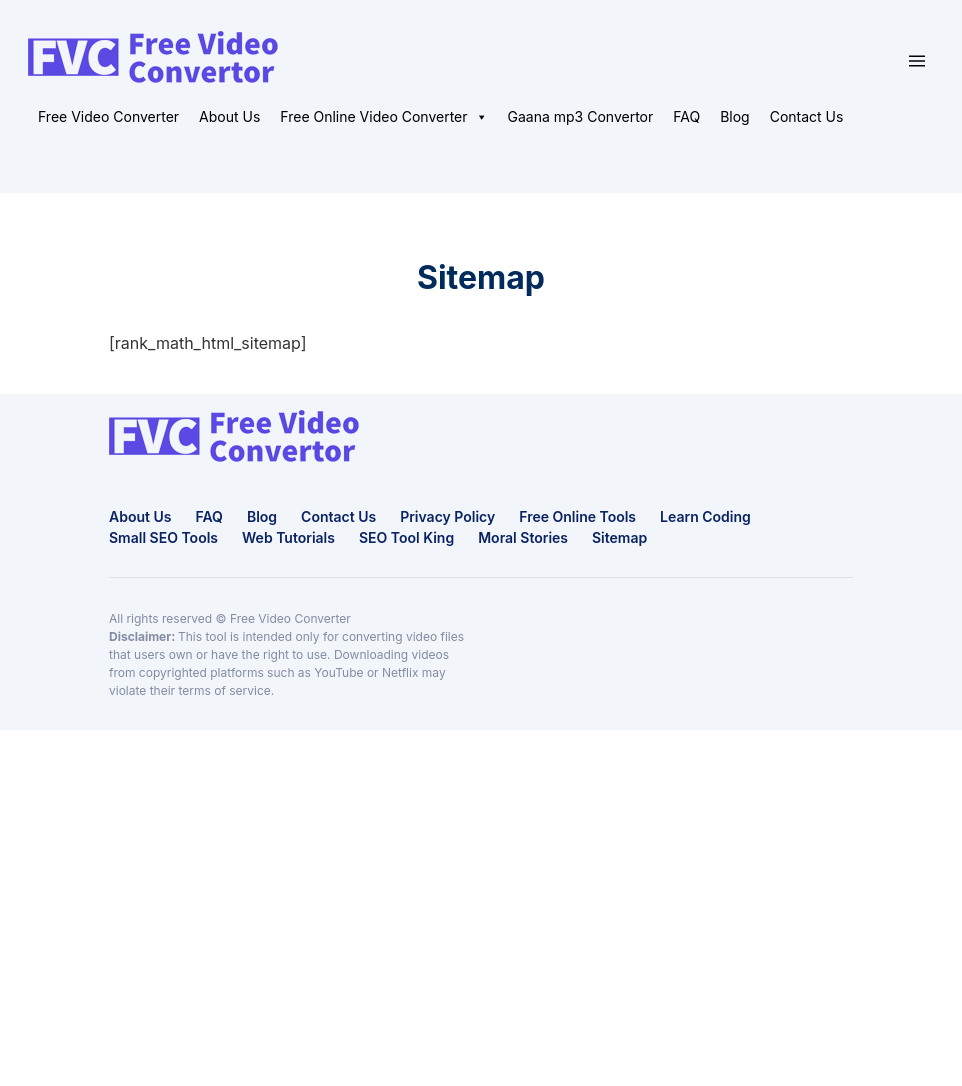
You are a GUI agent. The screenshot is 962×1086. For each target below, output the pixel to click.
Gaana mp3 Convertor (581, 116)
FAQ (686, 116)
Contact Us (807, 116)
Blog (735, 116)
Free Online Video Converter (383, 117)
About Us (229, 116)
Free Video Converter (108, 116)
